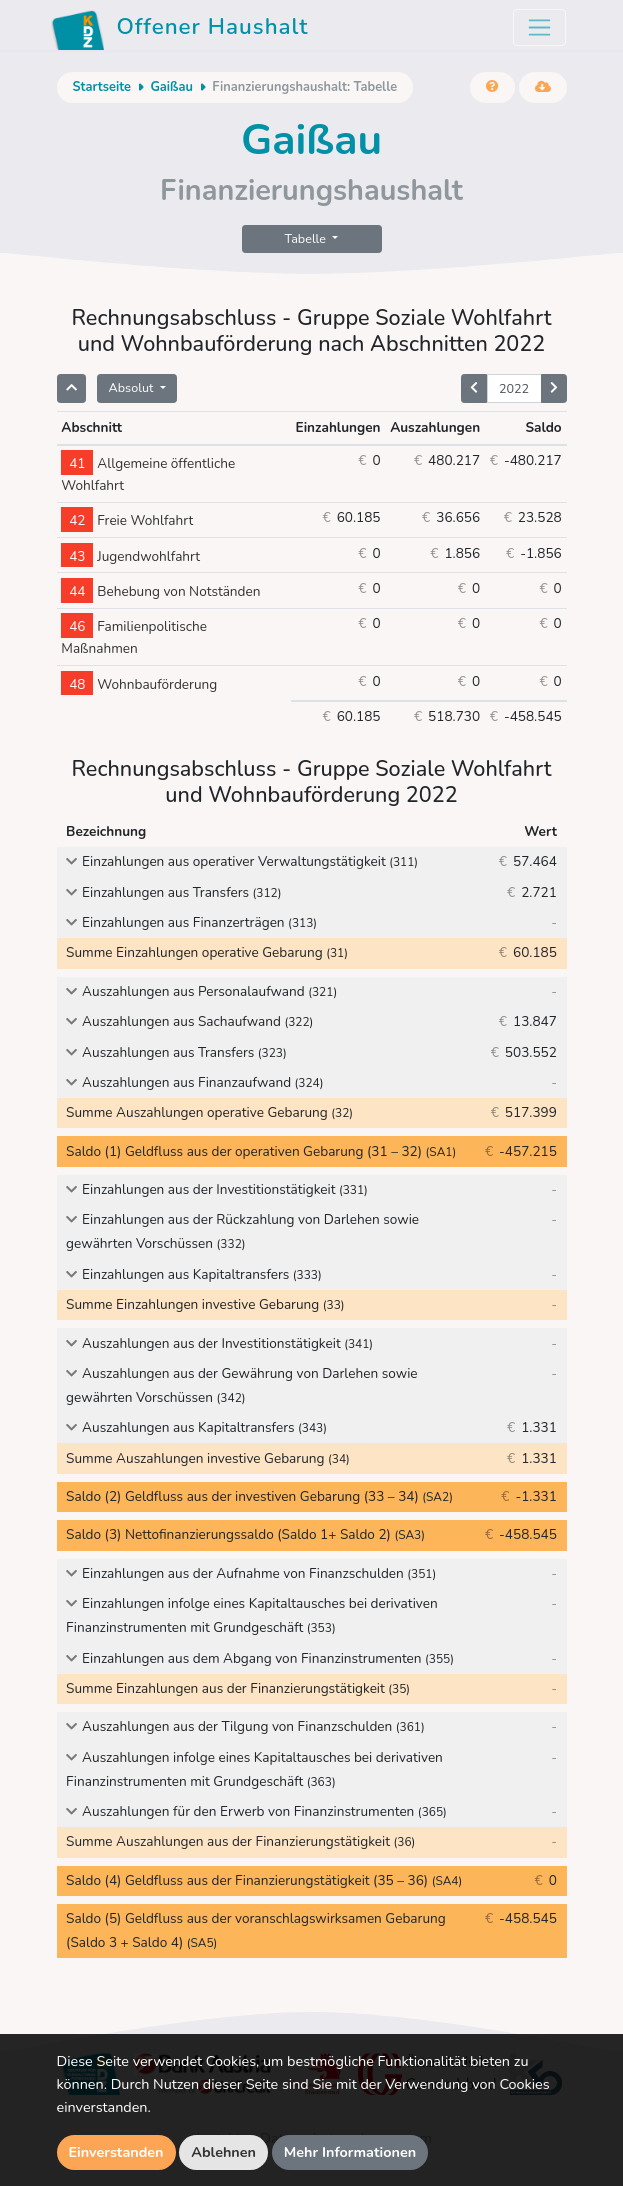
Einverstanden (116, 2152)
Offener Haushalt (180, 30)
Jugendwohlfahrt (130, 556)
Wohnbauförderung (139, 684)
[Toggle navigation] (539, 27)
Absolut (133, 387)
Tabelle (307, 238)
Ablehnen (223, 2152)
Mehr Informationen (350, 2152)
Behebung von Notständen (160, 591)
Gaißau (171, 87)
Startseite (102, 87)
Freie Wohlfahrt (127, 520)
